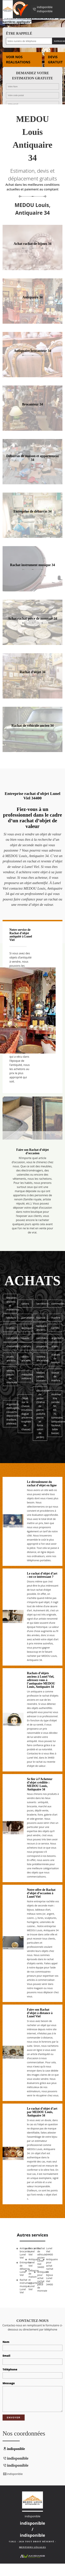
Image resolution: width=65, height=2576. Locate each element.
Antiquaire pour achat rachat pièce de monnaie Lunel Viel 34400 (43, 2269)
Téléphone (10, 2369)
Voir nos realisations (18, 59)
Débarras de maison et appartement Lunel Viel (30, 2280)
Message (9, 2383)
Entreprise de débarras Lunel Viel (21, 2269)
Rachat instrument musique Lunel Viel (21, 2286)
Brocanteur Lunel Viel (30, 2251)
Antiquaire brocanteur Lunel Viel (21, 2253)
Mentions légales (32, 2547)
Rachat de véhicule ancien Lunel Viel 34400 (38, 2258)
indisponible (45, 7)
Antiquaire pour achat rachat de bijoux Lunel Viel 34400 (47, 2272)
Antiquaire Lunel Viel (30, 2262)
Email (6, 2356)
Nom (6, 2342)
